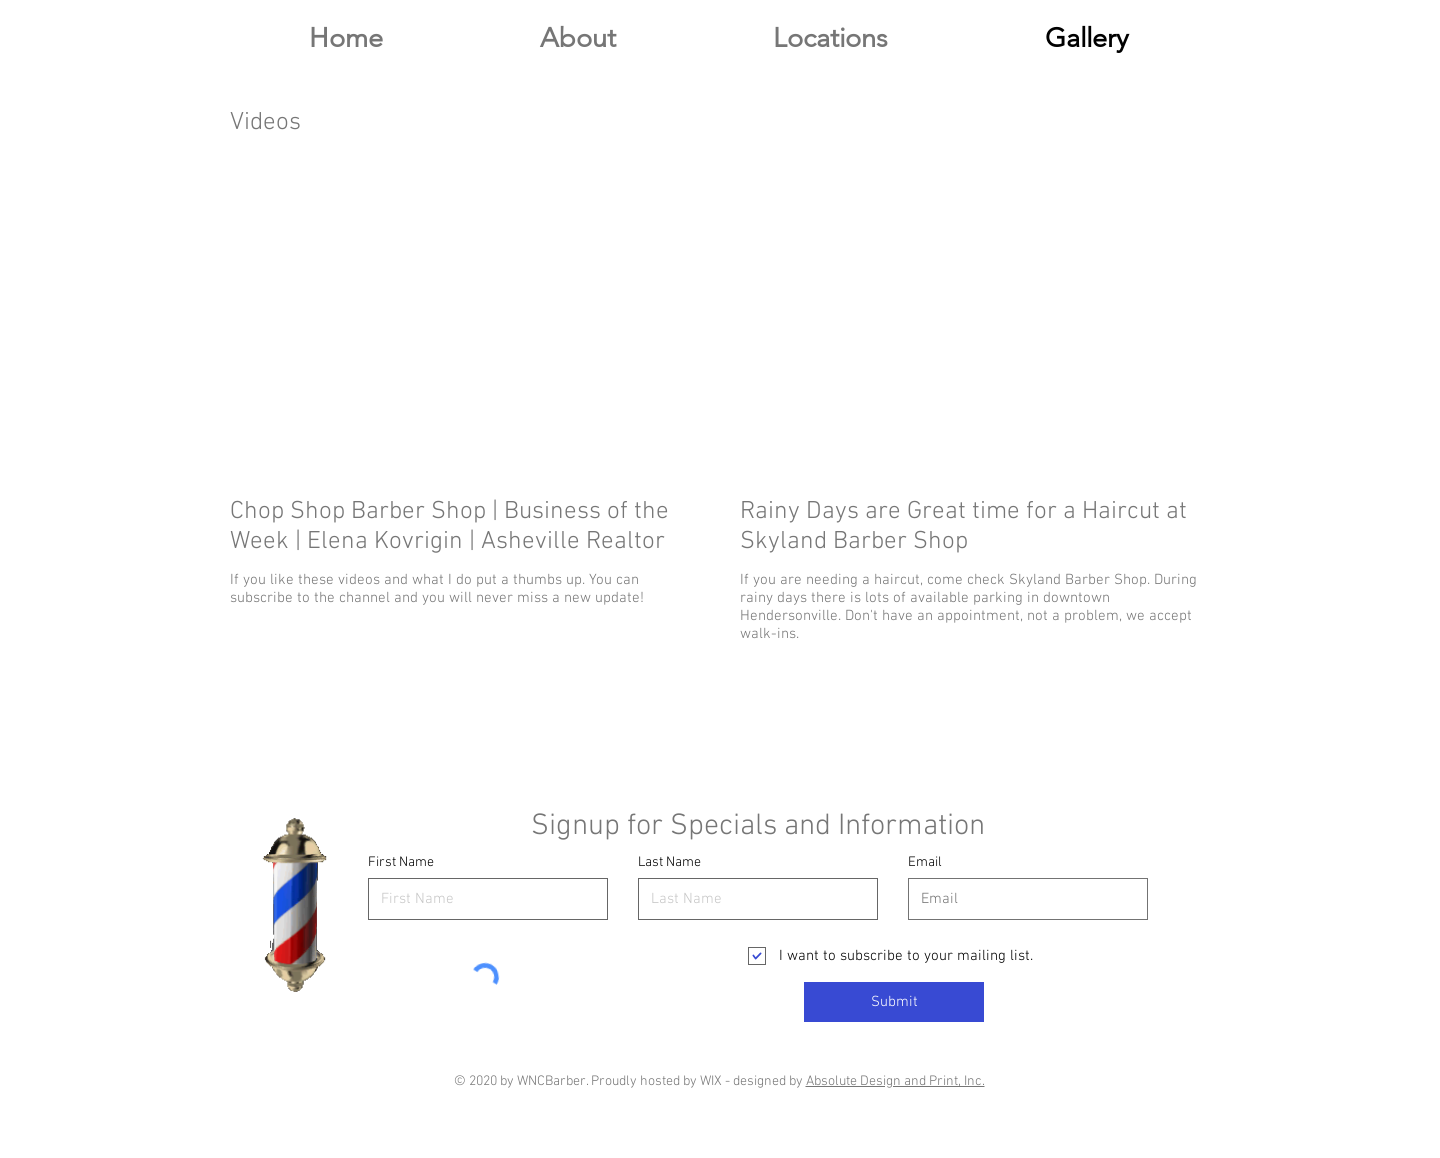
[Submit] (894, 1002)
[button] (830, 38)
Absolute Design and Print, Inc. (895, 1081)
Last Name (669, 863)
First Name (401, 863)
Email (925, 863)
